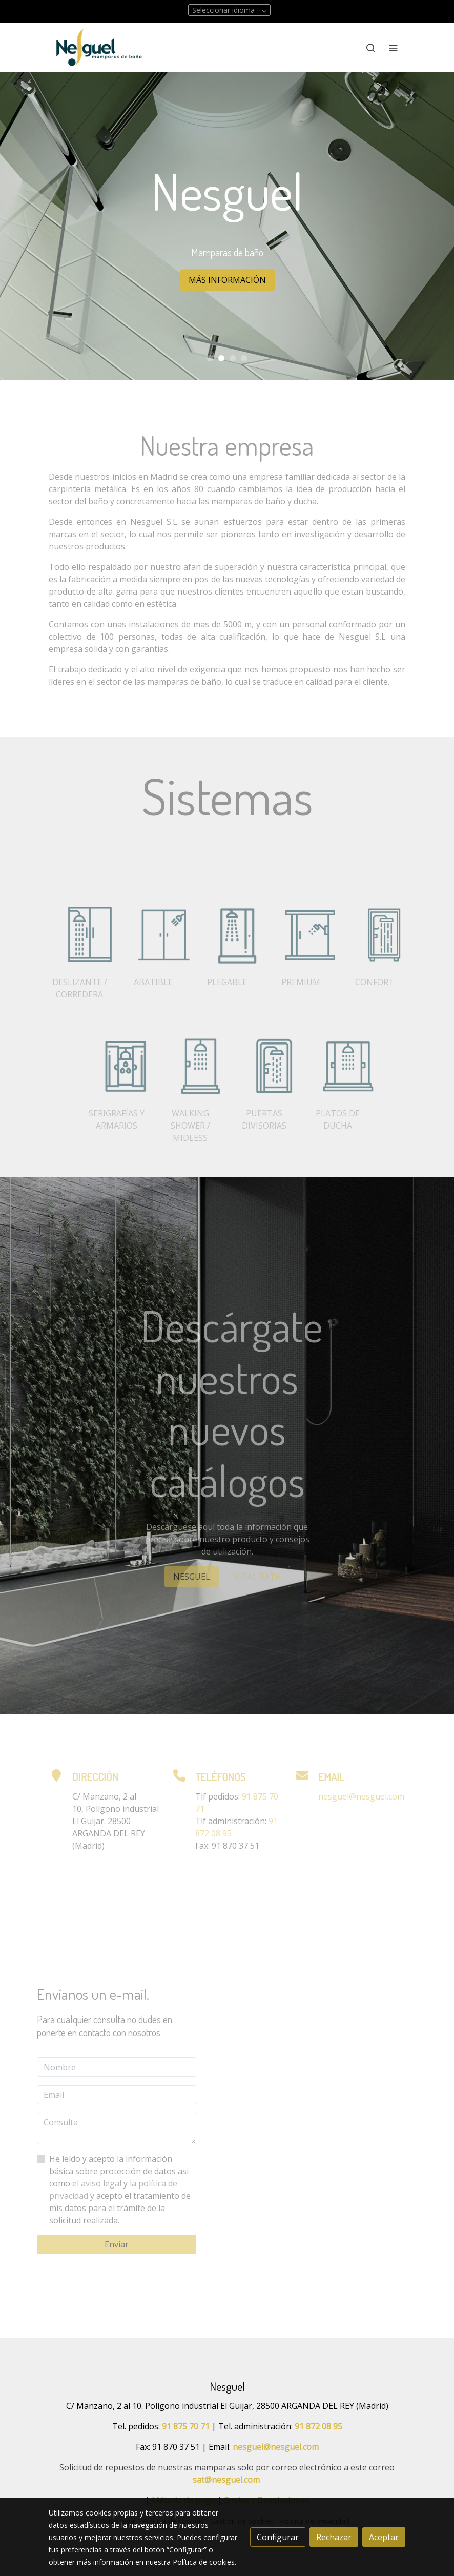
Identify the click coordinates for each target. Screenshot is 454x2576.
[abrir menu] (393, 48)
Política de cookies (204, 2562)
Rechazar (334, 2537)
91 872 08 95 (318, 2426)
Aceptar (384, 2537)
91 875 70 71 (186, 2426)
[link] (99, 47)
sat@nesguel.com (226, 2479)
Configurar (278, 2537)
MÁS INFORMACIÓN (227, 279)
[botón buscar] (370, 48)
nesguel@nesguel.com (276, 2446)
